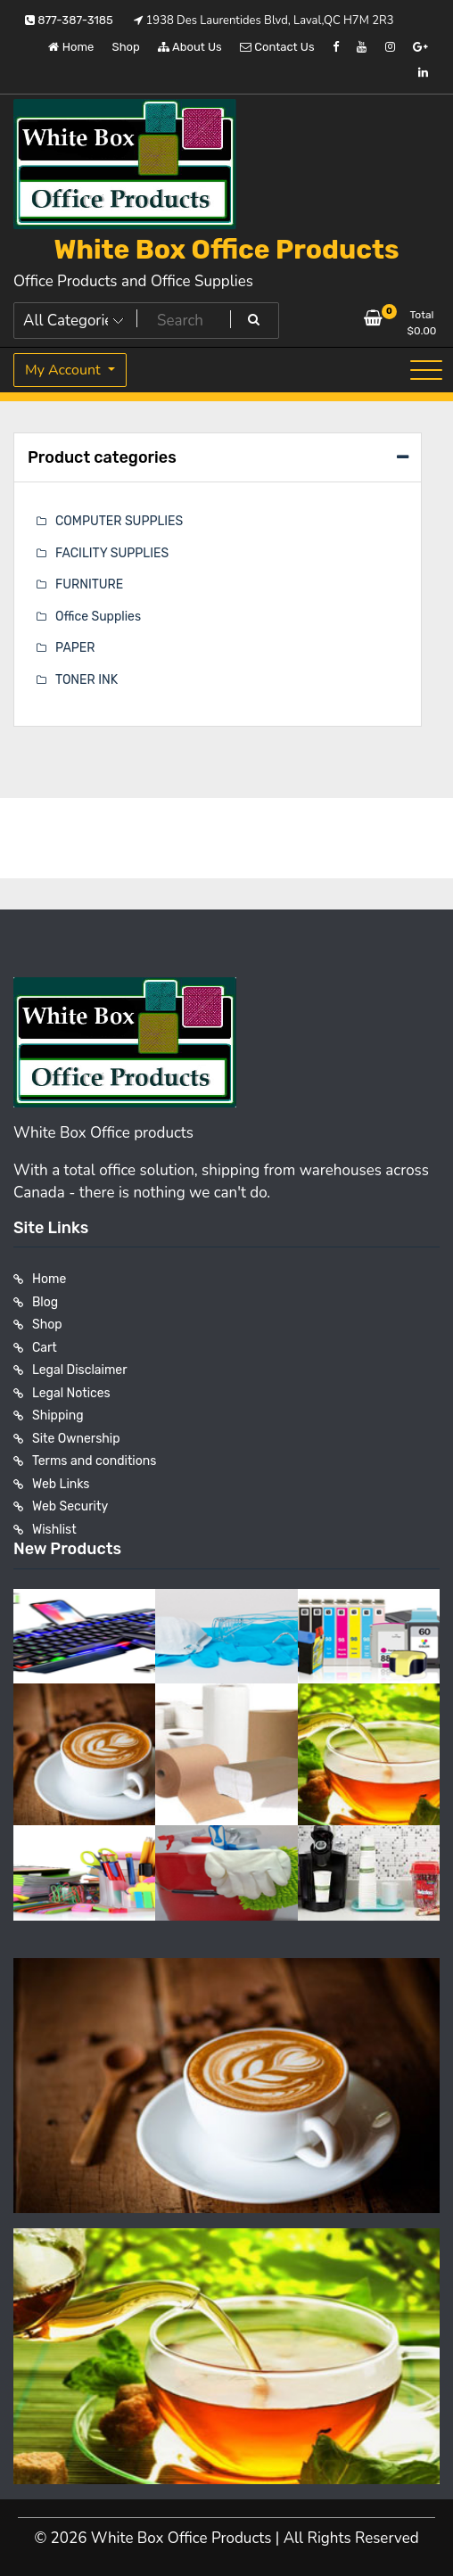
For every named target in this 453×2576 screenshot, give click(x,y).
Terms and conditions (94, 1461)
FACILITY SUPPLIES (112, 553)
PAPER (75, 647)
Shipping (58, 1415)
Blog (45, 1302)
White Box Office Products (226, 250)
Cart (44, 1347)
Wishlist (54, 1529)
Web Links (61, 1484)
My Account (64, 370)
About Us (190, 46)
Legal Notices (71, 1393)
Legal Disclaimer (80, 1370)
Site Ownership (76, 1438)
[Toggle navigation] (426, 370)
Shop (126, 46)
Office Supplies (98, 616)
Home (71, 46)
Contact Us (277, 46)
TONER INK (86, 679)
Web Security (70, 1506)
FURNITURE (89, 584)
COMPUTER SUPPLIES (119, 521)
